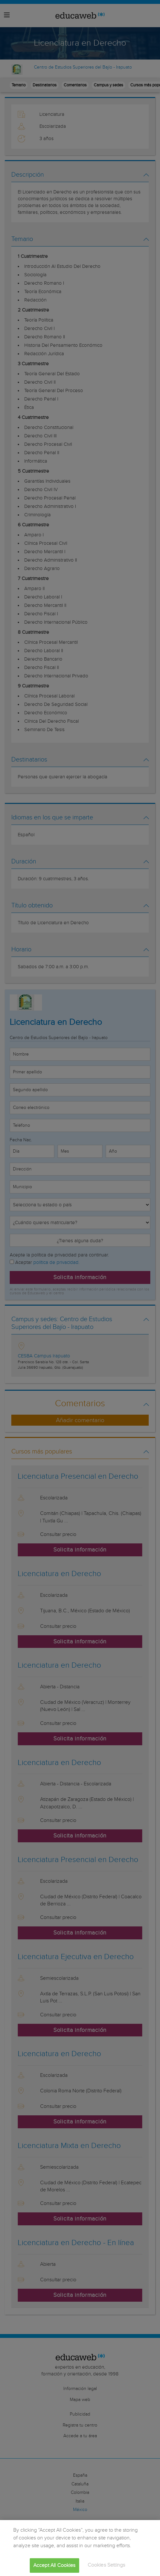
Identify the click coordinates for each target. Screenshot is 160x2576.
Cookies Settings (106, 2565)
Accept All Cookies (54, 2565)
